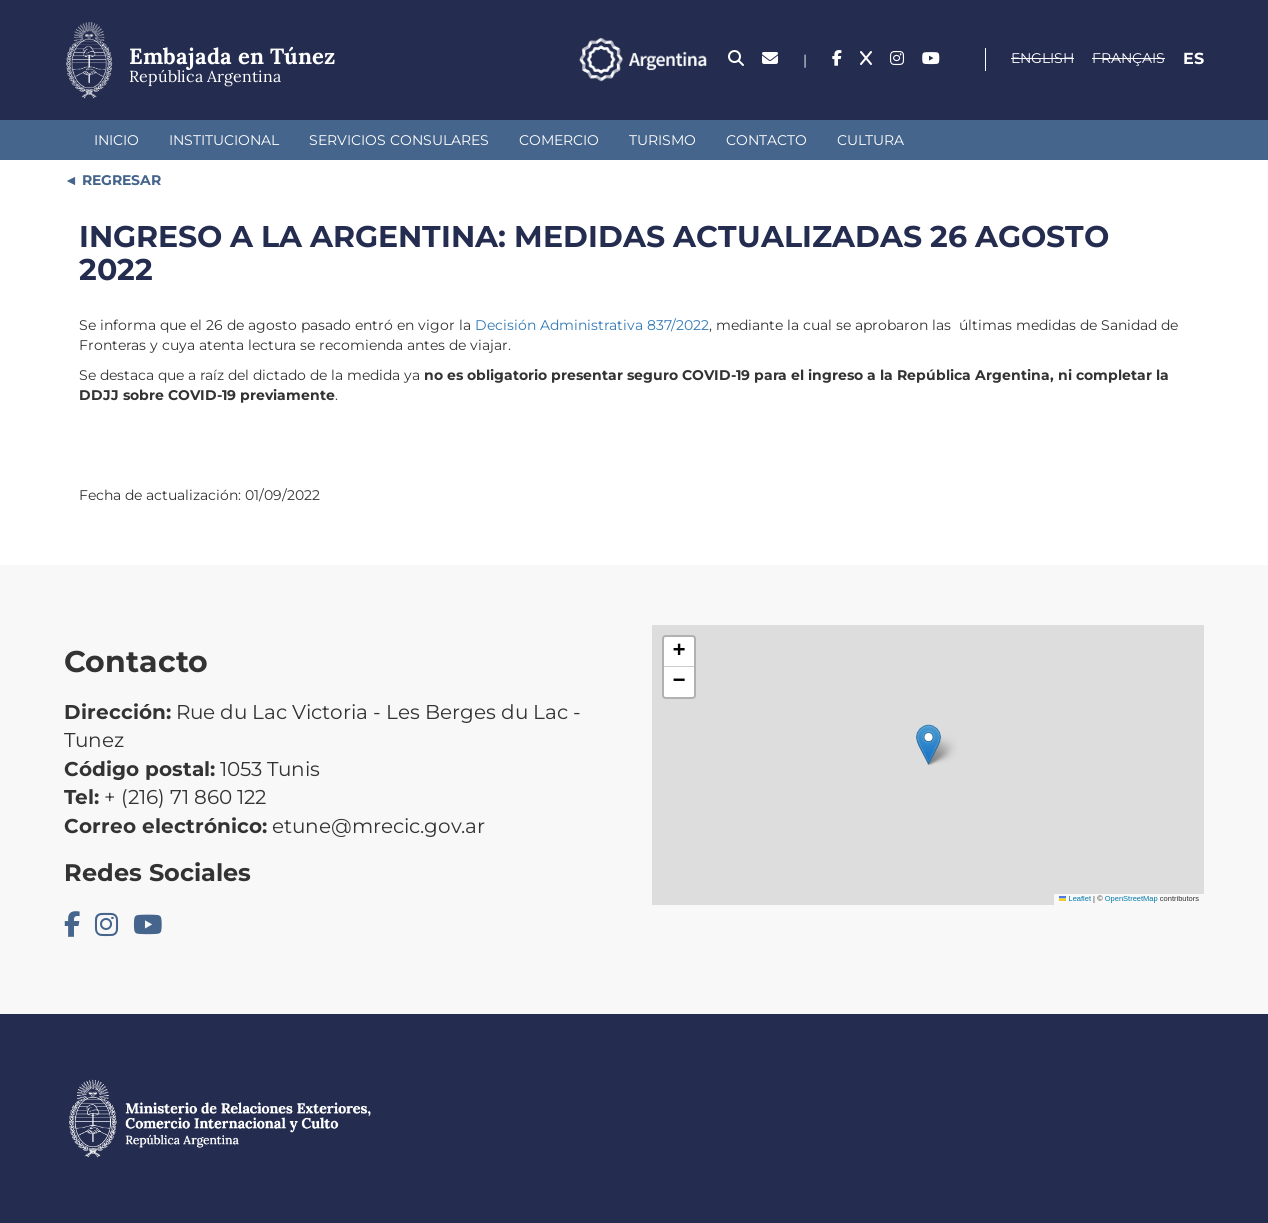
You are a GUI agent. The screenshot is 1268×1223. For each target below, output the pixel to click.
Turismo (662, 140)
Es (1193, 58)
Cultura (870, 140)
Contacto (766, 140)
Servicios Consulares (399, 140)
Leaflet (1075, 898)
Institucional (224, 140)
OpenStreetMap (1131, 898)
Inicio (116, 140)
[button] (928, 744)
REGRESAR (119, 180)
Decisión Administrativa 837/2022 (592, 325)
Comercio (559, 140)
